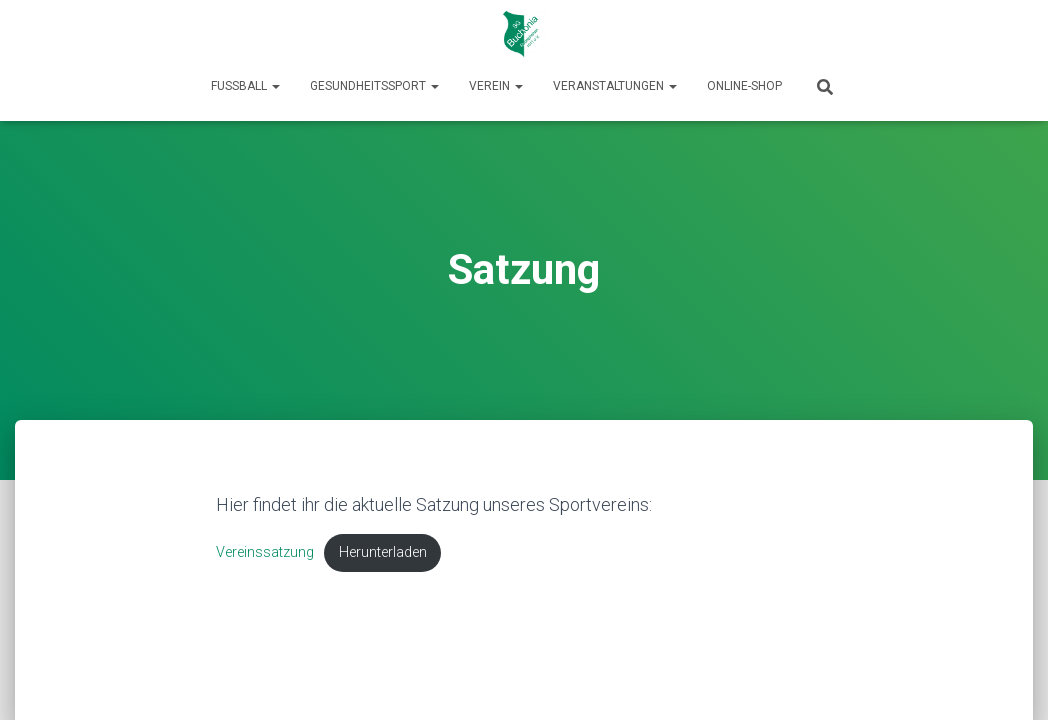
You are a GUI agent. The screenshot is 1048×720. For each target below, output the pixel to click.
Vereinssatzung (265, 552)
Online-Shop (744, 86)
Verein (496, 86)
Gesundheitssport (374, 86)
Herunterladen (383, 552)
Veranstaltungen (615, 86)
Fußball (245, 86)
